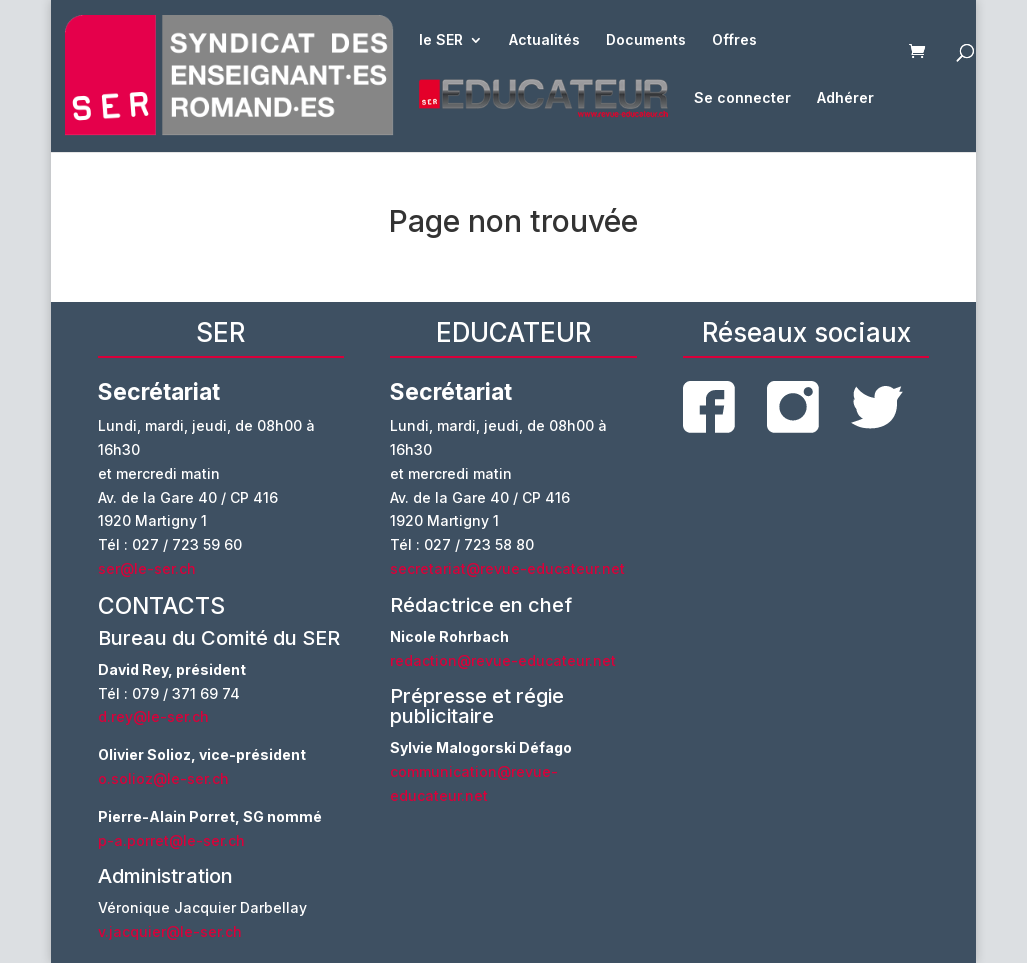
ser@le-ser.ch (147, 568)
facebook (709, 407)
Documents (646, 40)
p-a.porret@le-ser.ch (171, 840)
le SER (441, 40)
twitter (877, 407)
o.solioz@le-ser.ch (163, 778)
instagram (793, 407)
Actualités (544, 40)
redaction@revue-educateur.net (503, 660)
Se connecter (742, 98)
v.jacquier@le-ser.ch (170, 931)
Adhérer (845, 98)
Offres (734, 40)
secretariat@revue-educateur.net (507, 568)
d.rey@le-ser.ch (153, 716)
